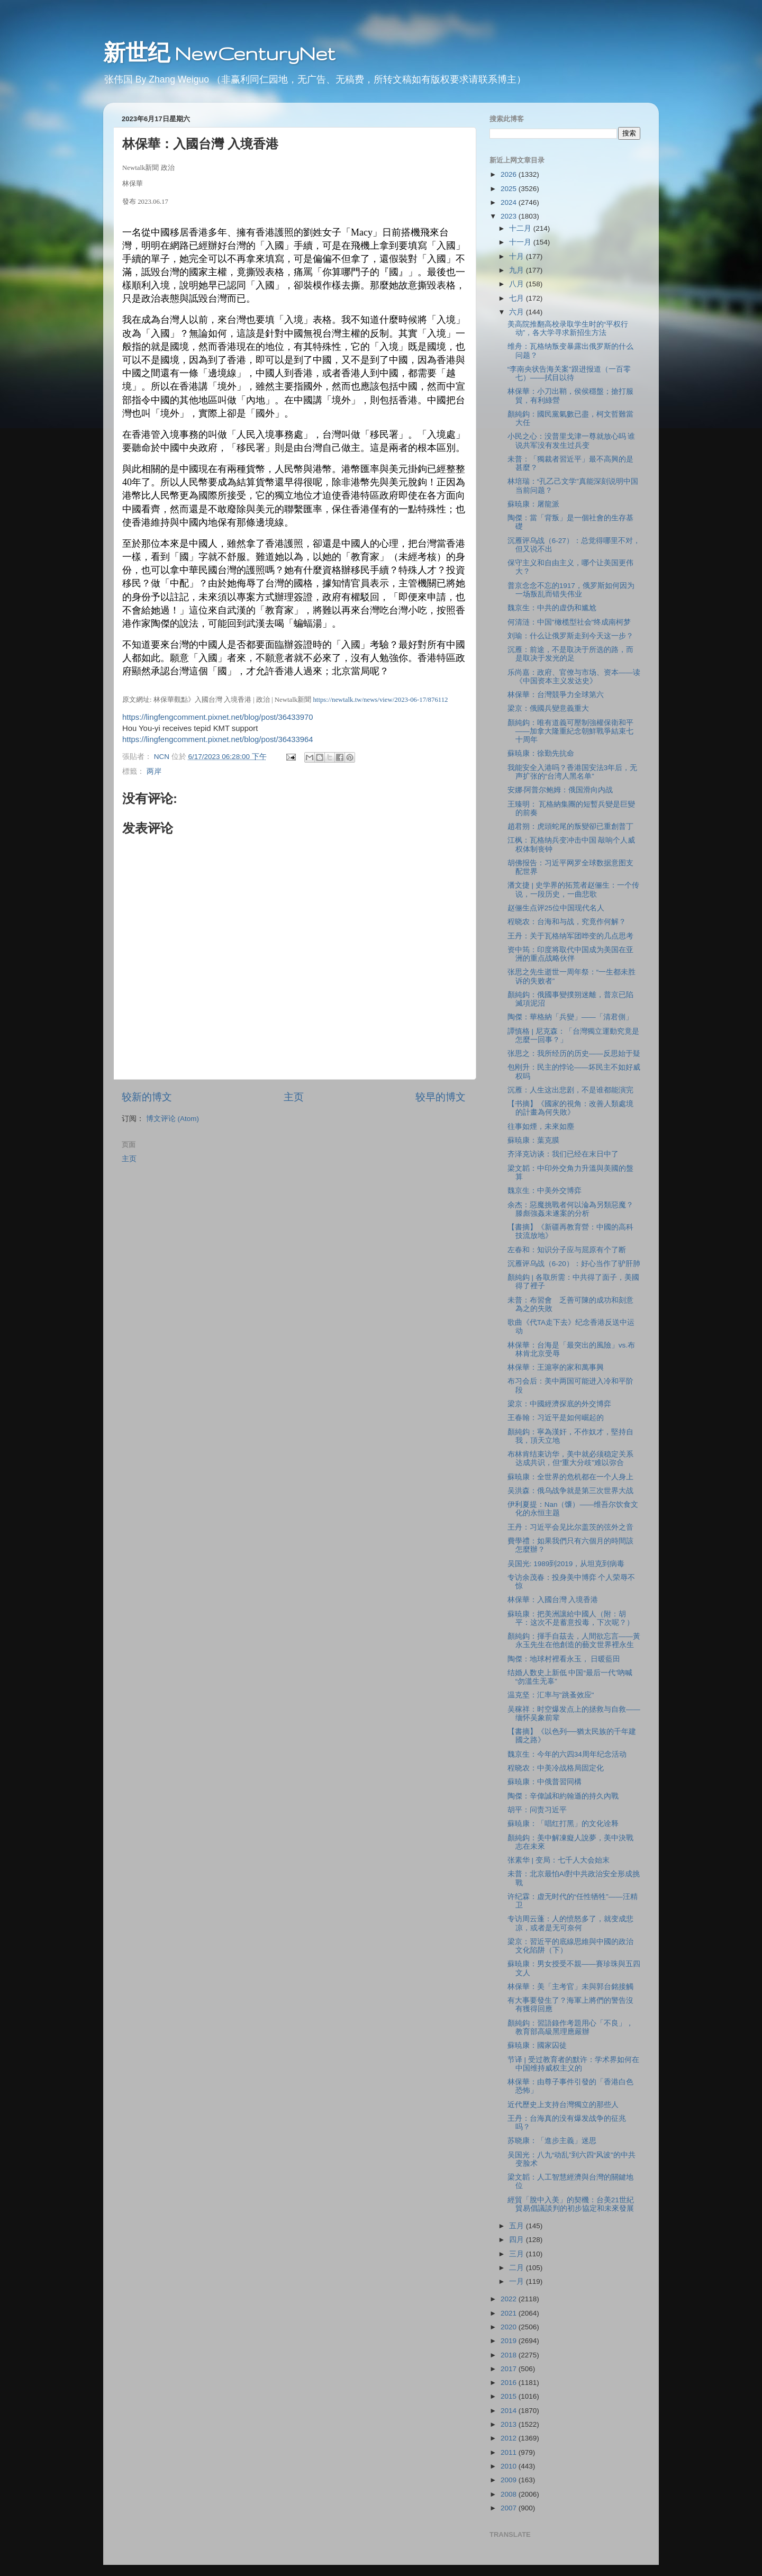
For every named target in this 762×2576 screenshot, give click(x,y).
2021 (510, 2313)
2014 (510, 2411)
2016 (510, 2383)
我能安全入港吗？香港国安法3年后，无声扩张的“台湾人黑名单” (572, 772)
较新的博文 (147, 1096)
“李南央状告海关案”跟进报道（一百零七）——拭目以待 (569, 373)
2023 (510, 216)
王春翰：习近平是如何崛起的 (555, 1418)
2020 (510, 2327)
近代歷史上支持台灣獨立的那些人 (563, 2105)
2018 (510, 2355)
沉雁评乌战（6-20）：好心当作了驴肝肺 (573, 1264)
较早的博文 (440, 1096)
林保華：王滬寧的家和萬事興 (555, 1367)
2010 (510, 2466)
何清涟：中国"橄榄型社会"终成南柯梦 (569, 622)
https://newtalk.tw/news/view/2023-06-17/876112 (380, 699)
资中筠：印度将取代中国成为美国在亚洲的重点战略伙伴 (570, 954)
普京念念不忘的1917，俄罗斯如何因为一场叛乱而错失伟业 (570, 590)
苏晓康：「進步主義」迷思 (551, 2141)
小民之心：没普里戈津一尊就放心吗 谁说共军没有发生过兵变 (571, 440)
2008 (510, 2494)
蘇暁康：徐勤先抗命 (540, 753)
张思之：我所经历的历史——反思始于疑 (573, 1053)
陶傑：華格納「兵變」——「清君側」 (570, 1017)
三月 (517, 2254)
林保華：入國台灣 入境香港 (552, 1600)
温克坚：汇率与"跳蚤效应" (550, 1695)
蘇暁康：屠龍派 (533, 504)
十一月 (521, 242)
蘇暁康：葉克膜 (533, 1140)
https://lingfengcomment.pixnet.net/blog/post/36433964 (217, 739)
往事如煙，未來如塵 (540, 1127)
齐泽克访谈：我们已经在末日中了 (563, 1154)
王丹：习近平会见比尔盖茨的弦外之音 (570, 1527)
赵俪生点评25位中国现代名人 (555, 908)
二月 (517, 2268)
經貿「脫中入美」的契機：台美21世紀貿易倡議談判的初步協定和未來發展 (570, 2204)
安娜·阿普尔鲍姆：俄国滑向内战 (560, 790)
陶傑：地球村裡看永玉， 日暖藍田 (564, 1659)
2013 (510, 2424)
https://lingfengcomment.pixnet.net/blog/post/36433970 (217, 717)
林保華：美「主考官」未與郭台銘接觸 (570, 1987)
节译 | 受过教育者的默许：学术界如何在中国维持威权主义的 (573, 2064)
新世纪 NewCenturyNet (219, 53)
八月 (517, 284)
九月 (517, 270)
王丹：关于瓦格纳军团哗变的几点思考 (570, 936)
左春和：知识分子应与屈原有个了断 (566, 1250)
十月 (517, 256)
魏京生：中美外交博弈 (544, 1191)
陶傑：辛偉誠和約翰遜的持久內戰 (563, 1796)
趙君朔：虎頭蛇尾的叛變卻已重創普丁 (570, 826)
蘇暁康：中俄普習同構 (544, 1782)
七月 (517, 298)
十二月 (521, 228)
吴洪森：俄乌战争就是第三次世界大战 (570, 1491)
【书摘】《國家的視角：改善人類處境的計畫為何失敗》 (570, 1108)
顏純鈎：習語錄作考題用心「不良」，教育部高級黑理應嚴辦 (570, 2027)
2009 (510, 2480)
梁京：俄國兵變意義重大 (548, 708)
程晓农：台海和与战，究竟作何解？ (566, 922)
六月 (517, 312)
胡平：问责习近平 (537, 1810)
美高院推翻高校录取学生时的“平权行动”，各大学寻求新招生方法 (568, 328)
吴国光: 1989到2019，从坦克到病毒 (566, 1564)
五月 (517, 2226)
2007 (510, 2508)
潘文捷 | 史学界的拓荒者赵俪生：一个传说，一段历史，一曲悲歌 (573, 889)
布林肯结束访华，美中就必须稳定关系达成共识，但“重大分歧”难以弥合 (570, 1458)
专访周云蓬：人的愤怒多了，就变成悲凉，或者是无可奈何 (570, 1923)
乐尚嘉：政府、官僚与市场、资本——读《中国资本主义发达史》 (573, 676)
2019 (510, 2341)
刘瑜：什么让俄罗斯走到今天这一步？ (570, 636)
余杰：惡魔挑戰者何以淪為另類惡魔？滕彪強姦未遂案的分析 (570, 1209)
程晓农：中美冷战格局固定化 (555, 1768)
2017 (510, 2369)
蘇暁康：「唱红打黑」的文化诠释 (563, 1824)
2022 (510, 2299)
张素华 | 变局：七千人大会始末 (558, 1860)
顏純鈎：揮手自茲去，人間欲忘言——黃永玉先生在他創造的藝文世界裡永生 (573, 1640)
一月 (517, 2281)
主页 (294, 1096)
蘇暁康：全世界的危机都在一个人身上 (570, 1477)
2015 (510, 2396)
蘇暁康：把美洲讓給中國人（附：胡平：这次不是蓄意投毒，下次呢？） (570, 1618)
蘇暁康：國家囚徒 (537, 2045)
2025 (510, 189)
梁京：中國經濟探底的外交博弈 (559, 1404)
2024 (510, 202)
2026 (510, 174)
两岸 (154, 771)
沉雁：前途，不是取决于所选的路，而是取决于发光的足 (570, 654)
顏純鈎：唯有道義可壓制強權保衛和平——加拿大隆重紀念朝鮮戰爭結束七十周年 (570, 731)
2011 (510, 2452)
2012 (510, 2438)
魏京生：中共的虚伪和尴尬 (551, 608)
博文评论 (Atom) (172, 1119)
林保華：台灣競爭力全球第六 (555, 695)
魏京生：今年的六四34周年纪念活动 (567, 1754)
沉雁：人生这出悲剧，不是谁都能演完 (570, 1090)
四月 (517, 2240)
